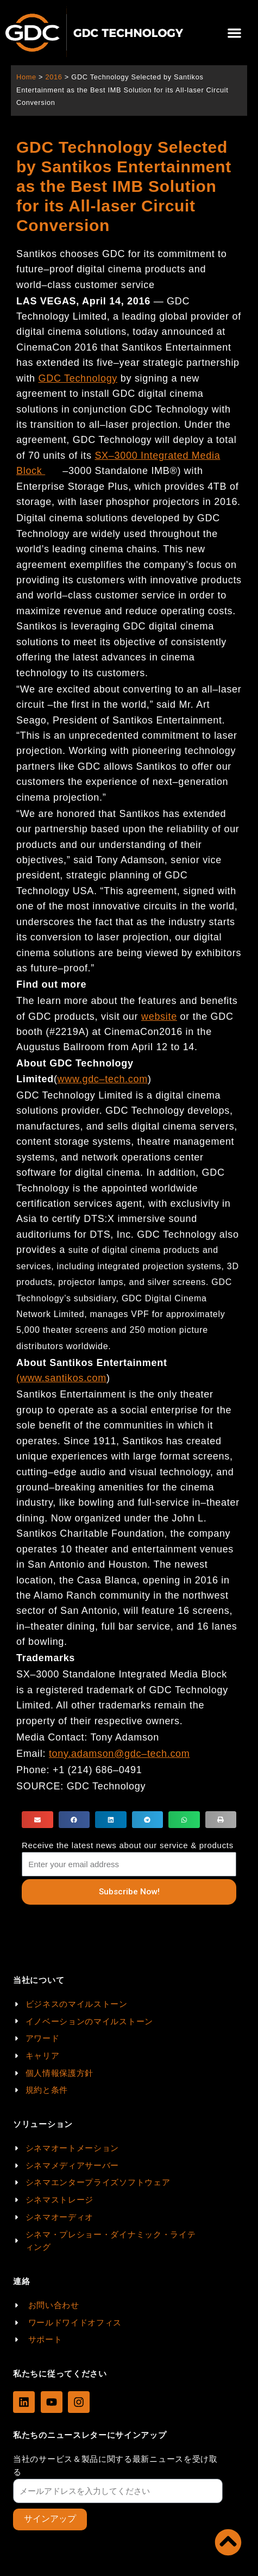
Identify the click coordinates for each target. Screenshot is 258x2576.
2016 (53, 77)
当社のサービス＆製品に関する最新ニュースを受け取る (115, 2465)
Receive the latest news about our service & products (128, 1845)
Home (26, 77)
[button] (234, 33)
